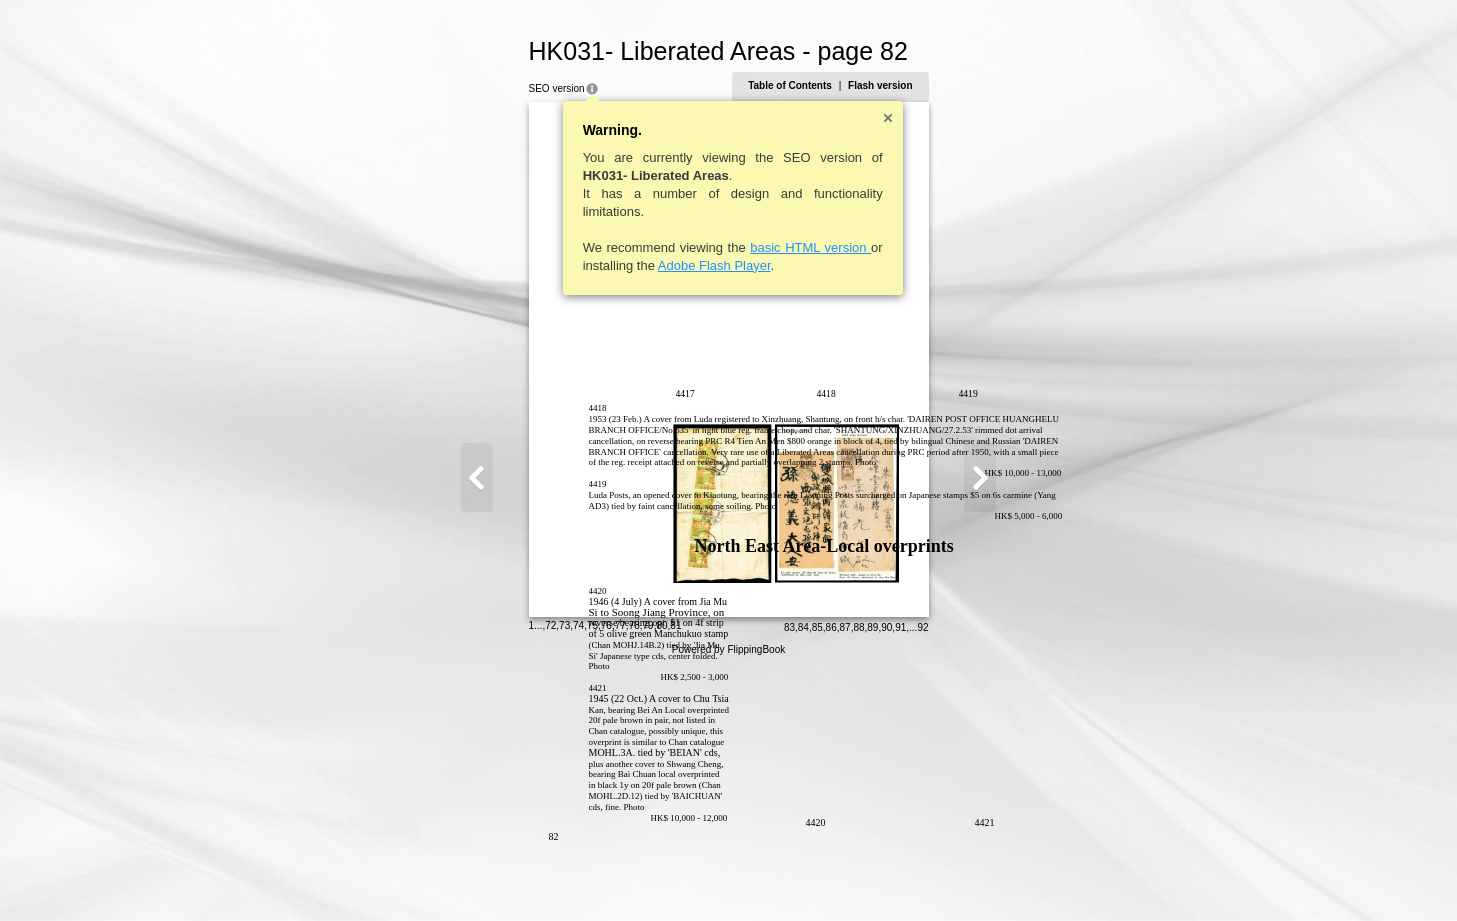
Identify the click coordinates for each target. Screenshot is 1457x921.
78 (537, 875)
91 (997, 877)
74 (481, 875)
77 (523, 875)
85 (914, 877)
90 (983, 877)
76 (509, 875)
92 (1019, 877)
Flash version (977, 85)
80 (564, 875)
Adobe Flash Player (617, 265)
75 (495, 875)
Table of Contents (887, 85)
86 (928, 877)
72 (453, 875)
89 (969, 877)
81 (578, 875)
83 (886, 877)
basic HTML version (713, 247)
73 (467, 875)
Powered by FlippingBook (728, 899)
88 (955, 877)
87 (942, 877)
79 (551, 875)
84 (900, 877)
